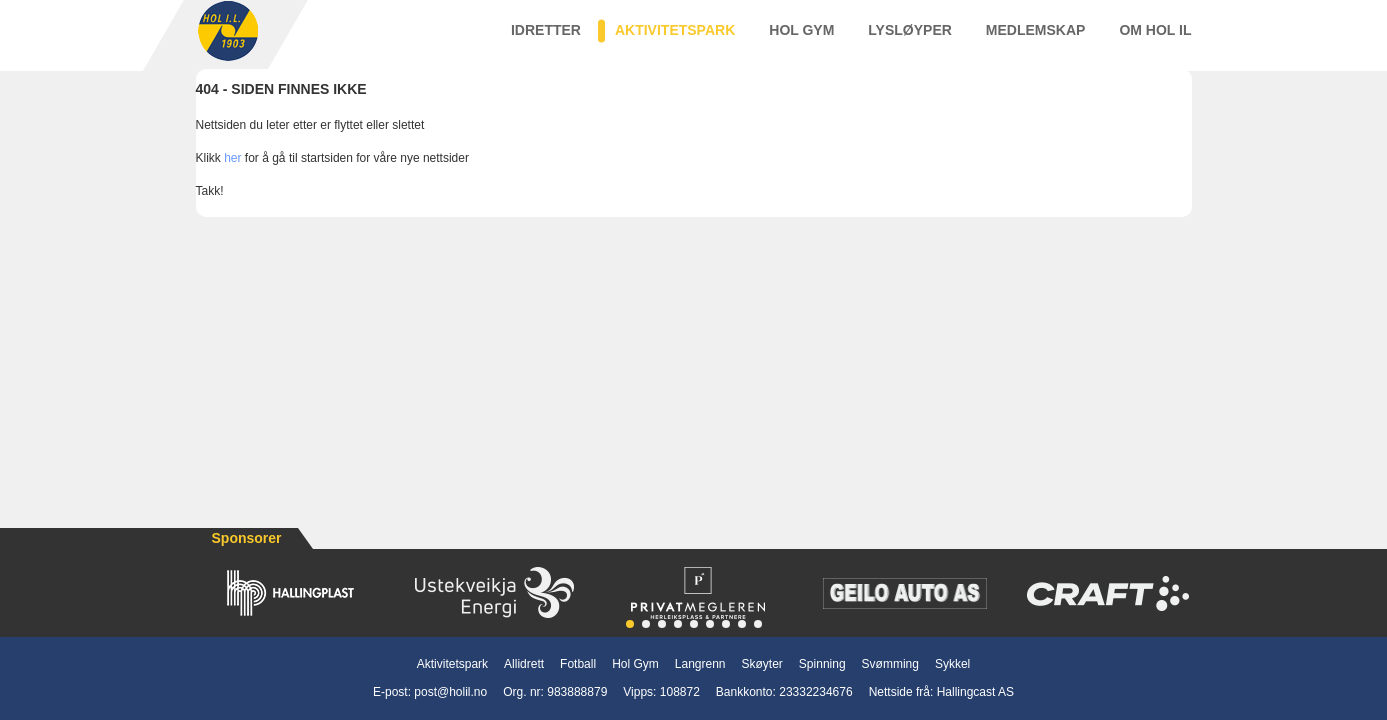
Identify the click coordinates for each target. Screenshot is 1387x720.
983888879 (577, 692)
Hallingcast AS (975, 692)
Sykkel (952, 664)
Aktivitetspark (675, 39)
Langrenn (700, 664)
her (232, 177)
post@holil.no (450, 692)
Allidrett (524, 664)
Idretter (546, 39)
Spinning (822, 664)
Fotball (578, 664)
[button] (630, 624)
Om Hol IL (1155, 39)
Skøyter (762, 664)
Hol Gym (801, 39)
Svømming (890, 664)
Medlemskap (1036, 39)
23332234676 (815, 692)
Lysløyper (910, 39)
